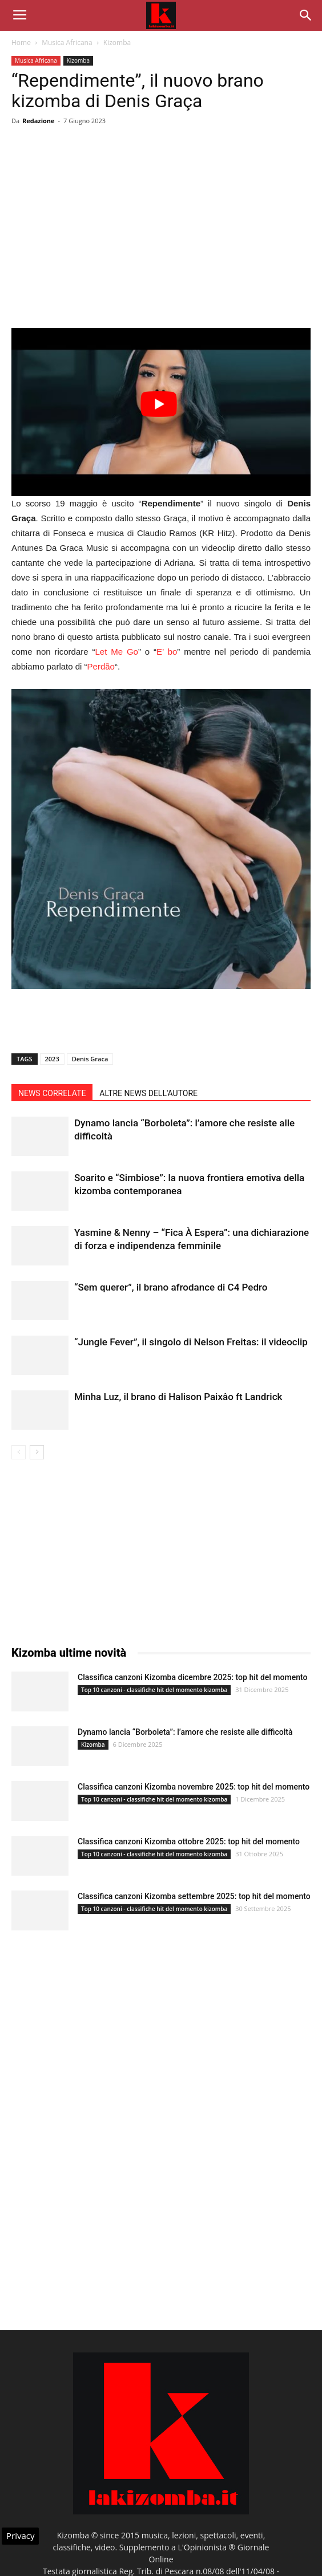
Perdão (101, 666)
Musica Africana (67, 42)
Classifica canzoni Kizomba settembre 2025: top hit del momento (194, 1896)
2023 (52, 1058)
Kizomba (117, 42)
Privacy (20, 2535)
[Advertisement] (161, 244)
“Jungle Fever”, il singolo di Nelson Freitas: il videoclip (191, 1342)
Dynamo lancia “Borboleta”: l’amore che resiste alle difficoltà (185, 1732)
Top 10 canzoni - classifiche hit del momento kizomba (154, 1690)
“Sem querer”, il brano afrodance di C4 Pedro (170, 1287)
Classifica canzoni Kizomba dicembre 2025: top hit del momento (192, 1677)
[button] (306, 15)
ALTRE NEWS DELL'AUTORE (148, 1093)
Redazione (38, 120)
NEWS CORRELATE (52, 1093)
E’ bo (166, 651)
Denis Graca (90, 1058)
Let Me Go (116, 651)
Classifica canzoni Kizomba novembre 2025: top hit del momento (193, 1786)
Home (21, 42)
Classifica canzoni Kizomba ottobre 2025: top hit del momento (189, 1841)
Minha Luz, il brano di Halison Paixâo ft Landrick (178, 1396)
